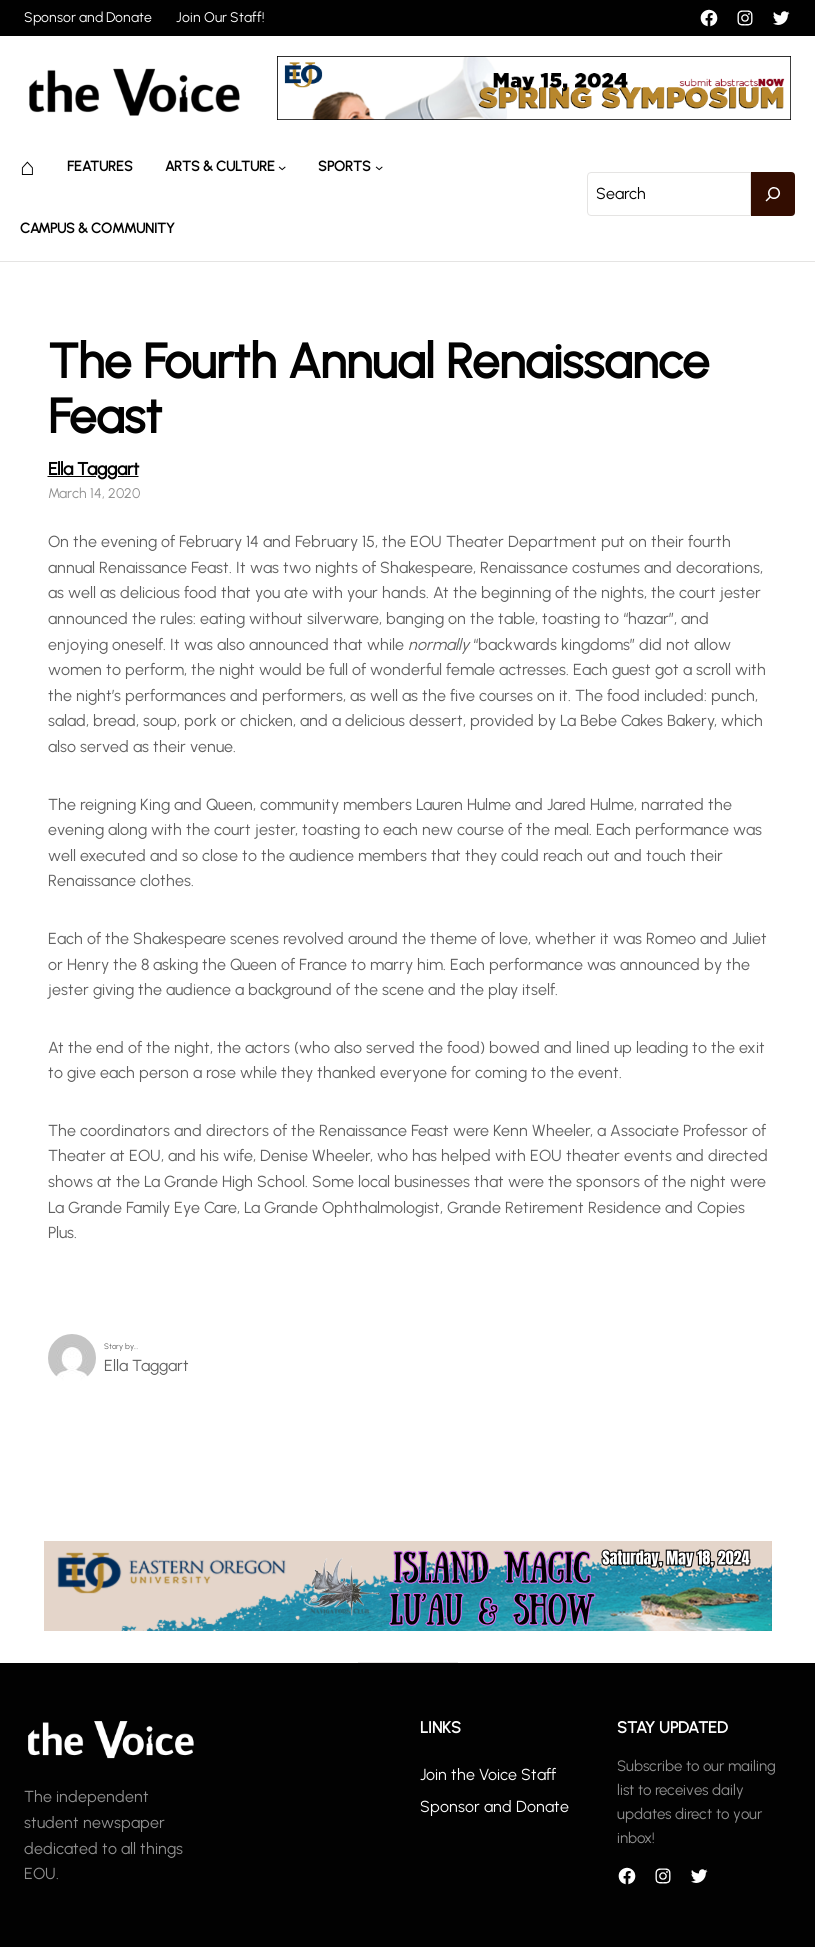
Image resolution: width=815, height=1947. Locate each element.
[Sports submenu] (379, 167)
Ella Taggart (93, 468)
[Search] (773, 194)
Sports (344, 166)
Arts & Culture (220, 166)
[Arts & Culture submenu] (282, 167)
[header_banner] (534, 114)
